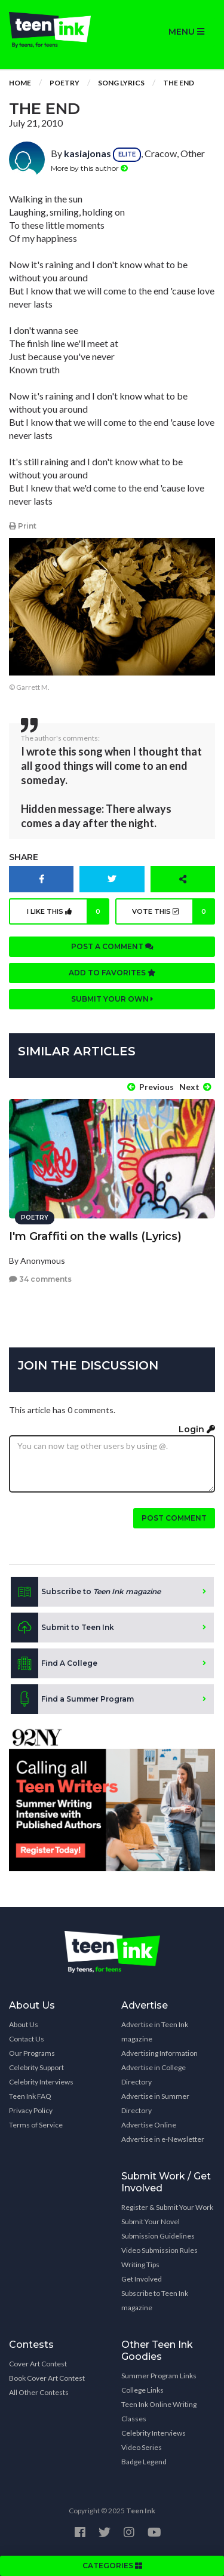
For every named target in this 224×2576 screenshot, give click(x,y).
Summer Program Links (159, 2375)
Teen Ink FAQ (30, 2096)
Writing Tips (140, 2264)
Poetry (64, 82)
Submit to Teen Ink (62, 1627)
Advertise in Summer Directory (155, 2103)
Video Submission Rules (159, 2250)
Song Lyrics (121, 82)
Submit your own (112, 998)
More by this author (89, 168)
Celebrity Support (36, 2067)
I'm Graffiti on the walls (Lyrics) (95, 1236)
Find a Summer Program (72, 1699)
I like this (68, 911)
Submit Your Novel (150, 2221)
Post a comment (112, 946)
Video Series (141, 2447)
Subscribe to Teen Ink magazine (154, 2300)
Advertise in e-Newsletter (162, 2139)
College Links (142, 2389)
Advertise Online (148, 2124)
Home (20, 82)
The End (178, 82)
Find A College (54, 1663)
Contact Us (26, 2038)
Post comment (174, 1517)
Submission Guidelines (158, 2235)
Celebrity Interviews (41, 2081)
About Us (23, 2024)
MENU (186, 31)
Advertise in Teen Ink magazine (154, 2031)
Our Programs (32, 2053)
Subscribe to (86, 1592)
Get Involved (141, 2278)
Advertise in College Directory (153, 2074)
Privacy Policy (31, 2110)
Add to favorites (112, 972)
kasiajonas (87, 153)
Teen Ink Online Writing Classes (159, 2411)
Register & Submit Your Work (167, 2207)
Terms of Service (36, 2124)
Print (22, 525)
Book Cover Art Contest (47, 2378)
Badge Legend (144, 2461)
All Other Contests (39, 2392)
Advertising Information (159, 2053)
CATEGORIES (112, 2565)
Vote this (173, 911)
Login (197, 1429)
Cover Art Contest (38, 2363)
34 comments (40, 1279)
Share (23, 857)
